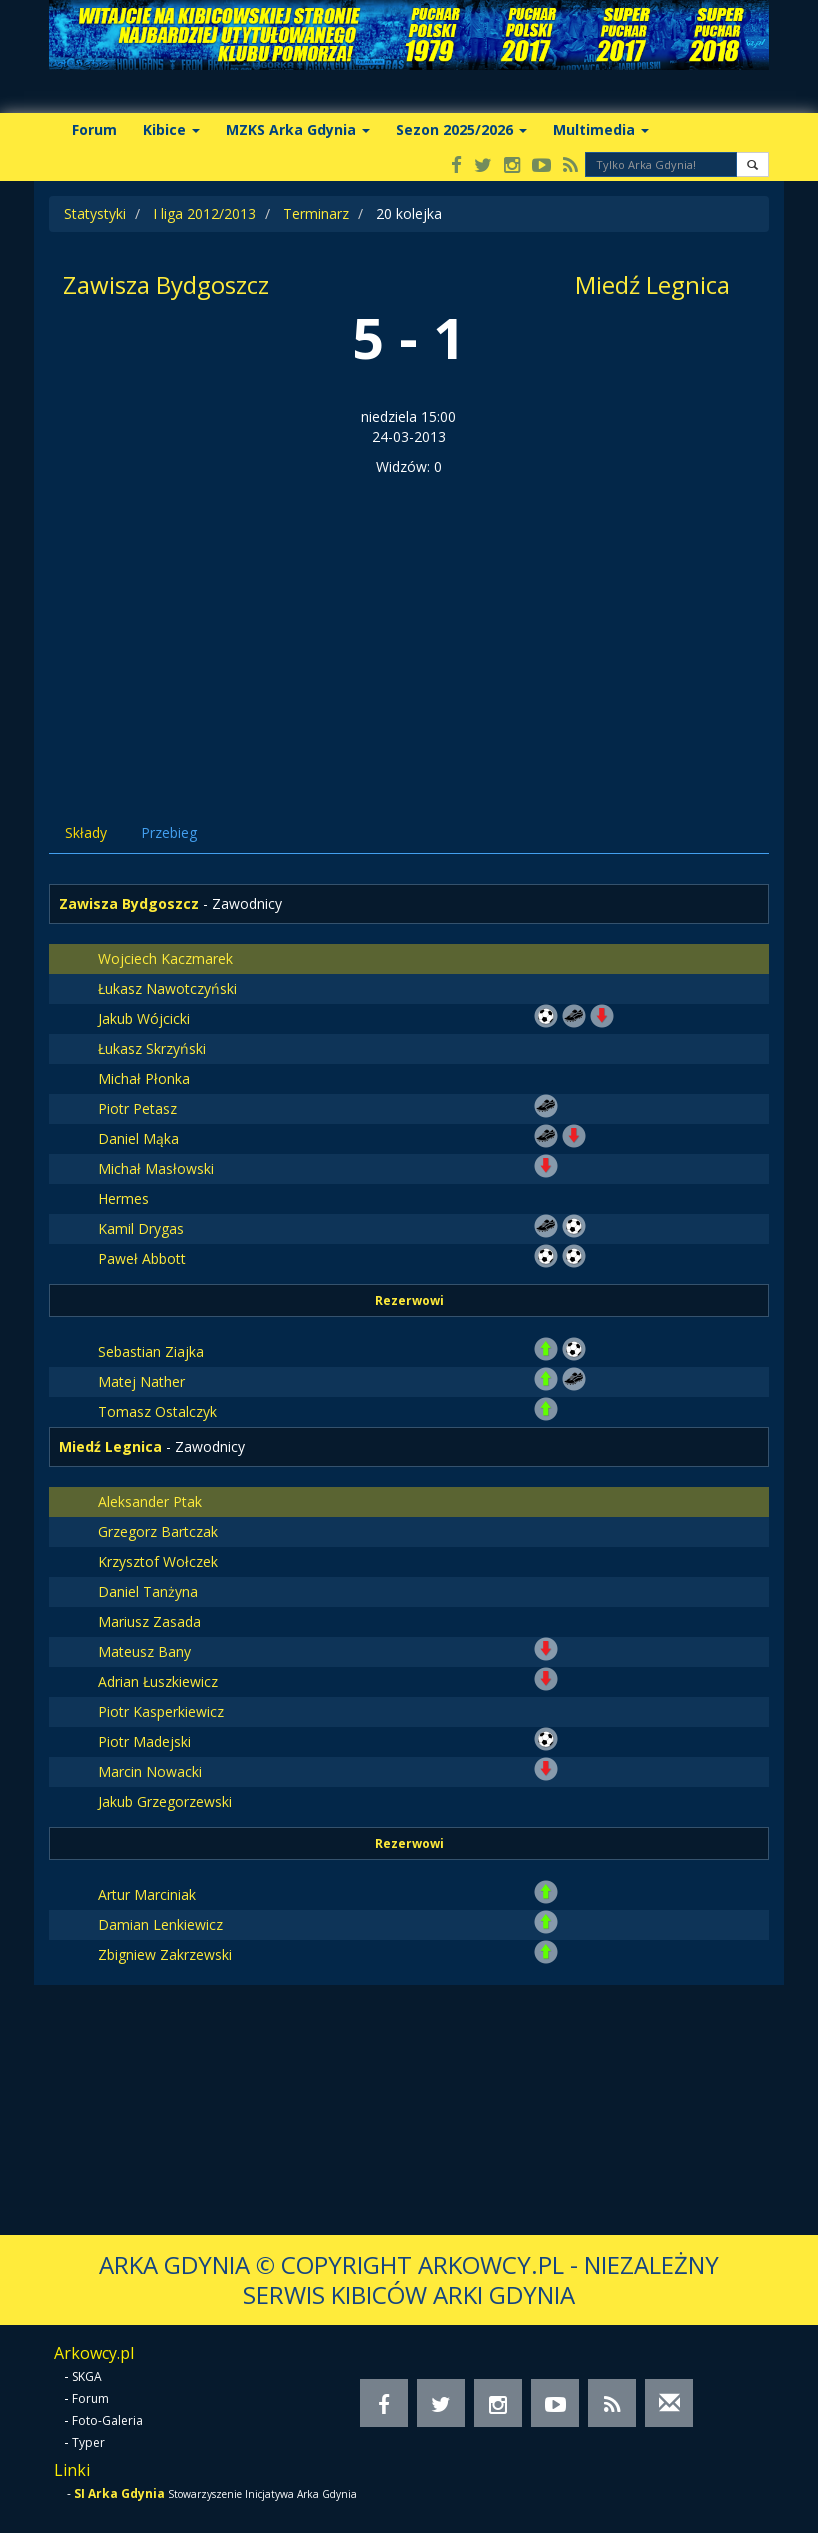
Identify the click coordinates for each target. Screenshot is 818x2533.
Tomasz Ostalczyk (157, 1411)
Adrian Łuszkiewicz (158, 1681)
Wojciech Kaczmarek (165, 958)
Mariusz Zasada (149, 1621)
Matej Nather (141, 1381)
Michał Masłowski (156, 1168)
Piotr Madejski (144, 1741)
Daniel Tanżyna (148, 1591)
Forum (94, 129)
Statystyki (95, 213)
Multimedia (601, 129)
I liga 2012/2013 (204, 213)
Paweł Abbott (142, 1258)
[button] (752, 164)
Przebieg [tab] (169, 832)
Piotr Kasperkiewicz (161, 1711)
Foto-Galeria (107, 2420)
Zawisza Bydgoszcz (166, 284)
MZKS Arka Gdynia (298, 129)
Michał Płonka (144, 1078)
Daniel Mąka (138, 1138)
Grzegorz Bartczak (158, 1531)
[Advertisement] (409, 627)
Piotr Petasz (137, 1108)
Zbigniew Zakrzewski (165, 1954)
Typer (88, 2442)
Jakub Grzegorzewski (165, 1801)
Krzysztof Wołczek (158, 1561)
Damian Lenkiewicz (160, 1924)
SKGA (87, 2376)
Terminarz (316, 213)
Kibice (171, 129)
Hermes (123, 1198)
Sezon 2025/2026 (461, 129)
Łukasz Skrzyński (152, 1048)
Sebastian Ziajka (151, 1351)
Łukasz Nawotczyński (167, 988)
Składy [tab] (86, 832)
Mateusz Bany (144, 1651)
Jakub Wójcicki (144, 1018)
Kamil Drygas (141, 1228)
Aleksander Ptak (150, 1501)
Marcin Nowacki (150, 1771)
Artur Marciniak (147, 1894)
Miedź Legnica (652, 284)
